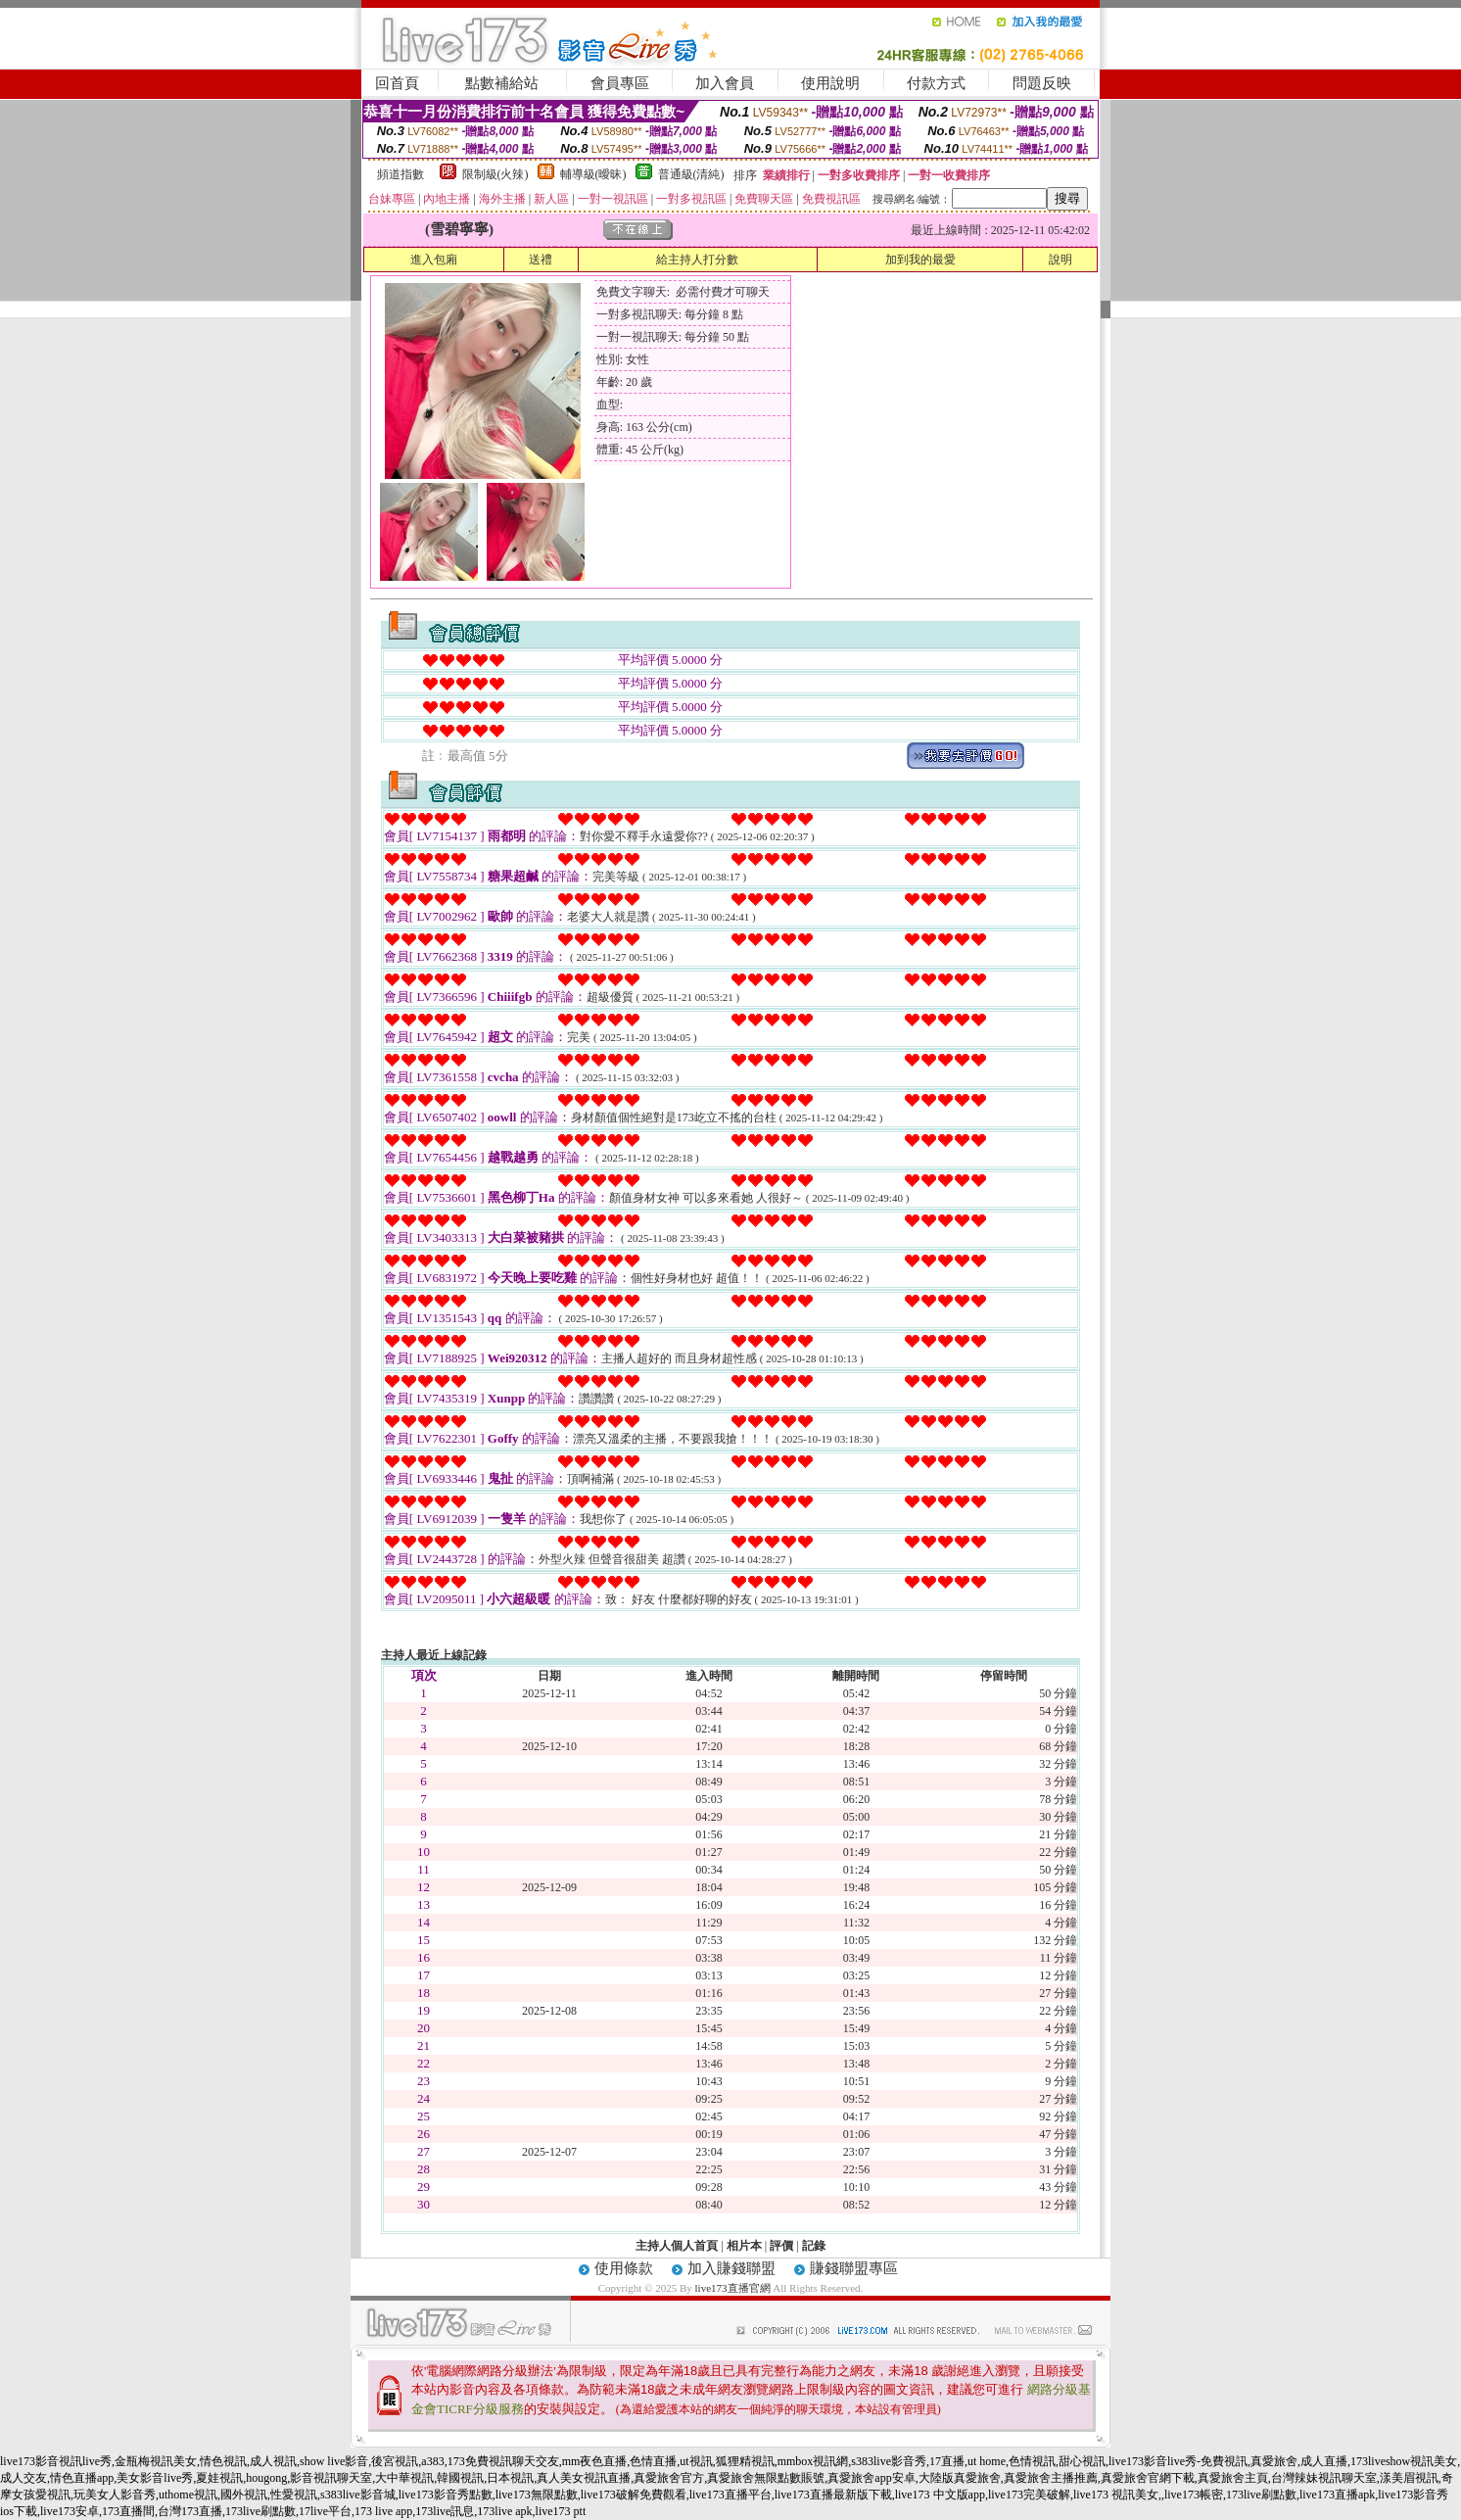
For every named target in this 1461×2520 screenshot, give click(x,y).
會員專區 (619, 83)
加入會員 (724, 83)
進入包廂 (433, 259)
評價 (781, 2246)
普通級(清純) (691, 174)
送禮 (540, 259)
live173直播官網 (733, 2288)
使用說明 (830, 83)
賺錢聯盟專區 (854, 2268)
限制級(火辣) (495, 174)
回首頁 (397, 83)
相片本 (744, 2246)
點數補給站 (502, 83)
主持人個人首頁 (677, 2246)
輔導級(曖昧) (593, 174)
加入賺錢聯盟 (731, 2268)
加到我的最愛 (920, 259)
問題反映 (1042, 83)
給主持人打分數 (697, 259)
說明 (1060, 259)
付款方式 (936, 83)
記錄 (813, 2246)
